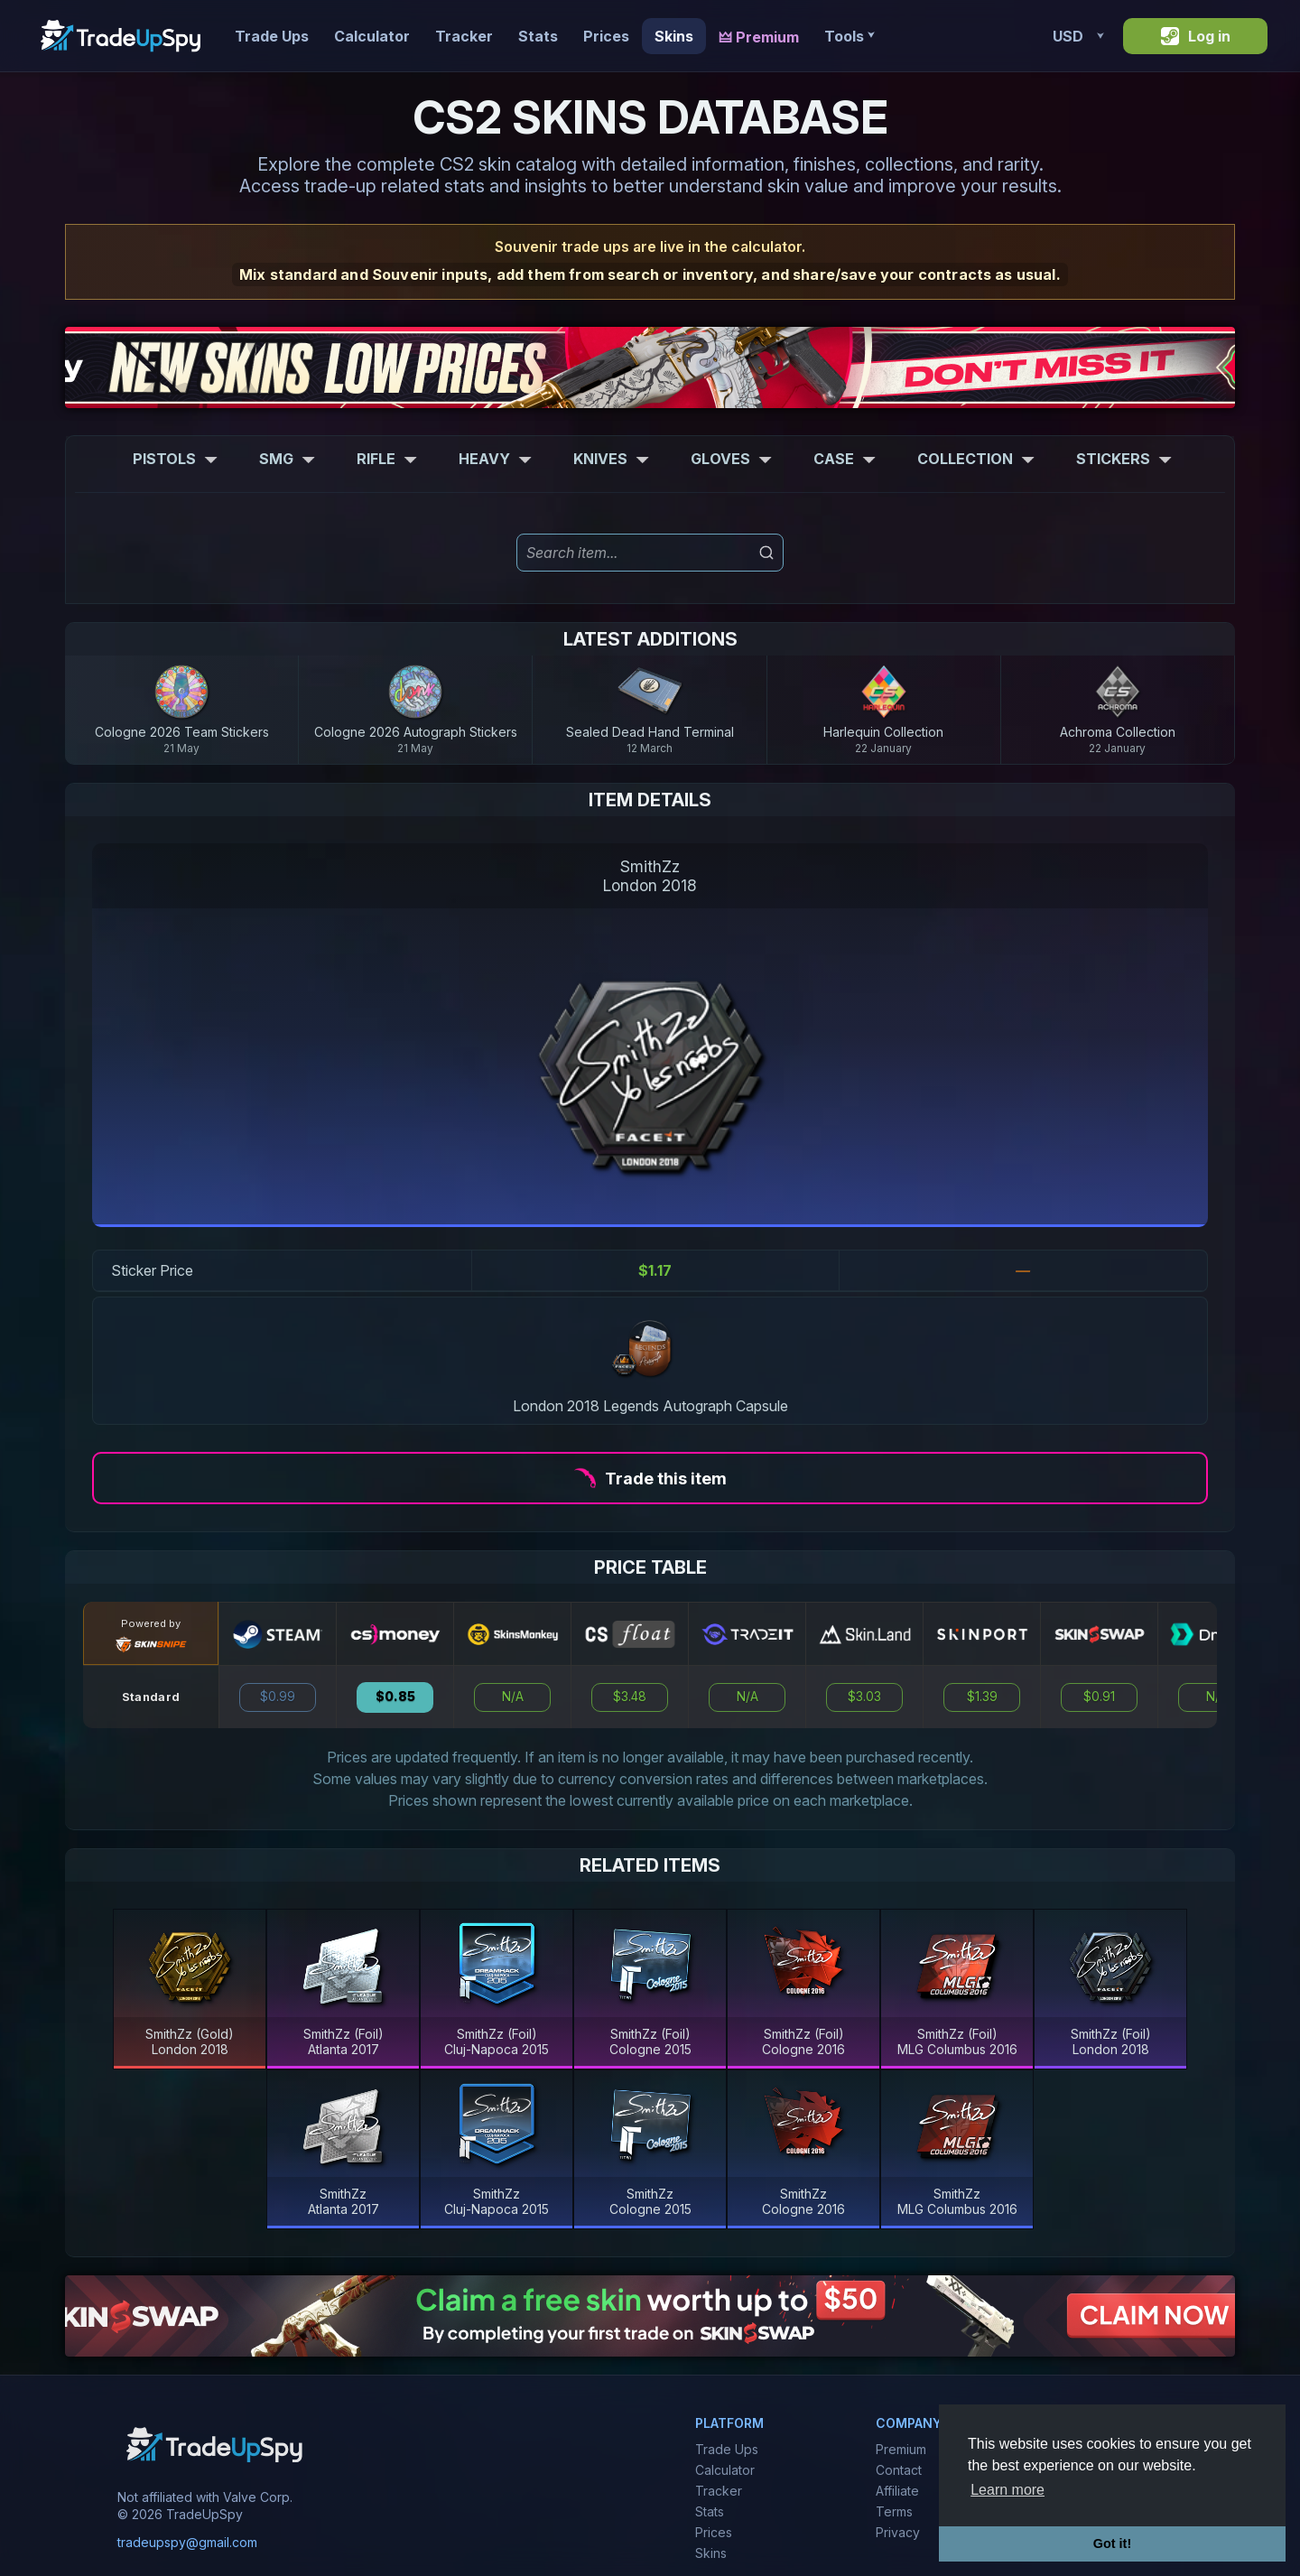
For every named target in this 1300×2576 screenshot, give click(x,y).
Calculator (372, 36)
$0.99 (277, 1696)
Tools (849, 36)
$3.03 (864, 1696)
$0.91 (1099, 1696)
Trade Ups (272, 36)
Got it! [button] (1112, 2543)
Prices (606, 36)
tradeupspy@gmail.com (187, 2542)
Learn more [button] (1007, 2489)
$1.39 (982, 1696)
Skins (674, 36)
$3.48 (629, 1696)
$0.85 (395, 1696)
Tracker (464, 36)
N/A (513, 1696)
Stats (538, 36)
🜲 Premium (759, 37)
